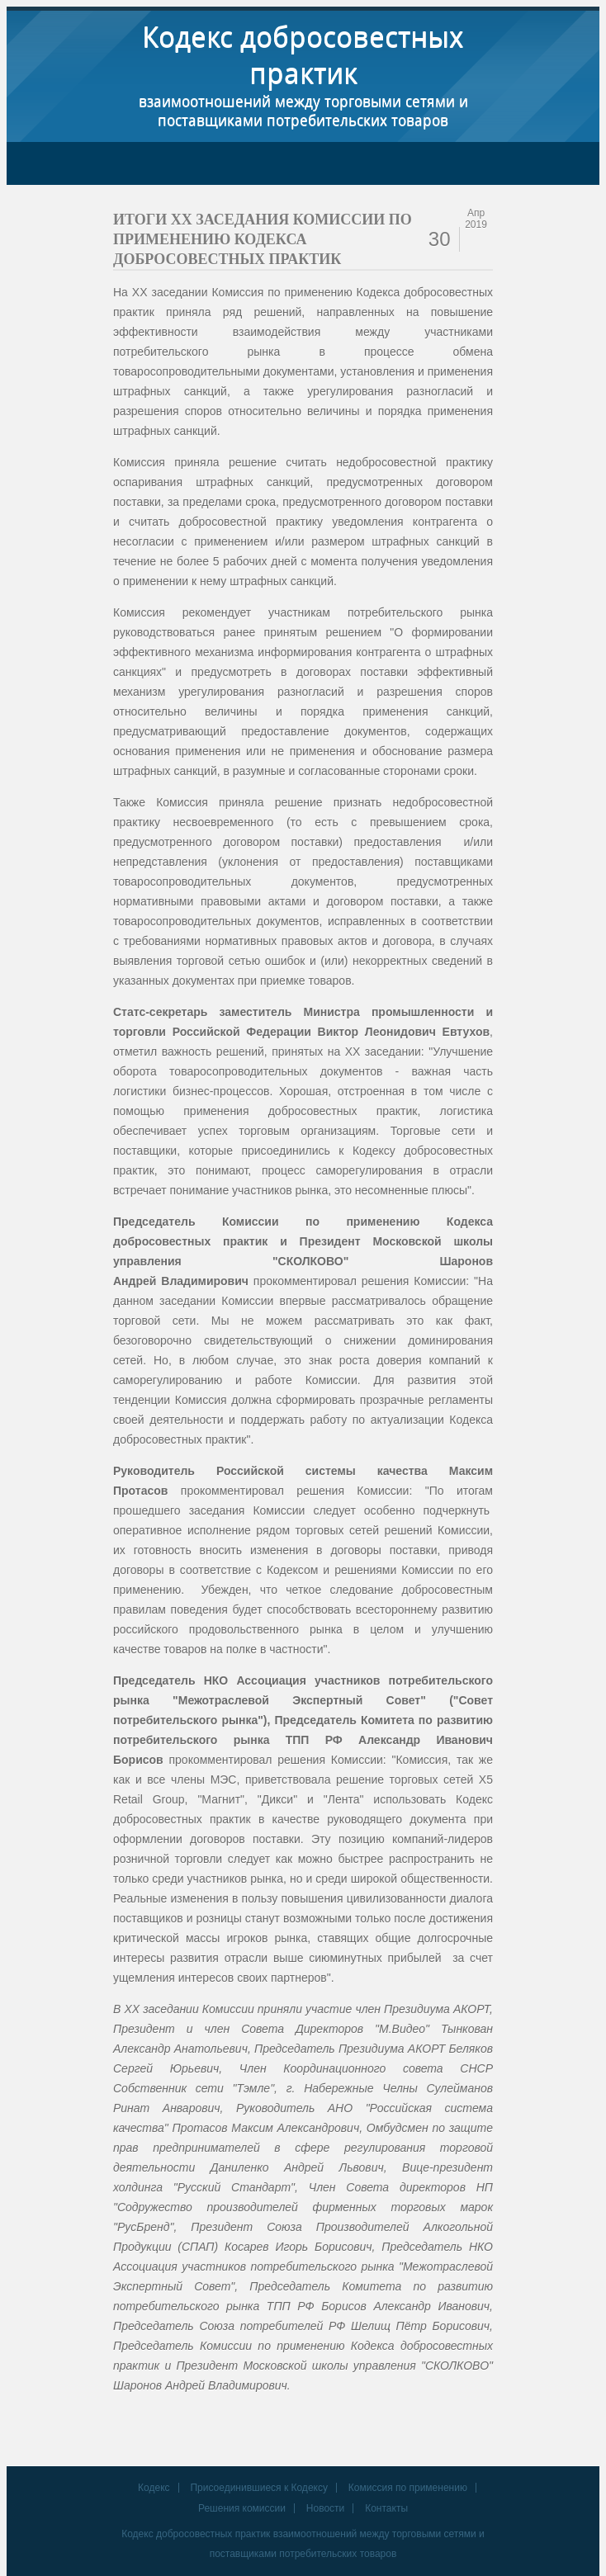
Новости (325, 2508)
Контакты (386, 2508)
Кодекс (153, 2488)
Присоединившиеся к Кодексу (259, 2488)
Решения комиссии (242, 2508)
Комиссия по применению (407, 2488)
